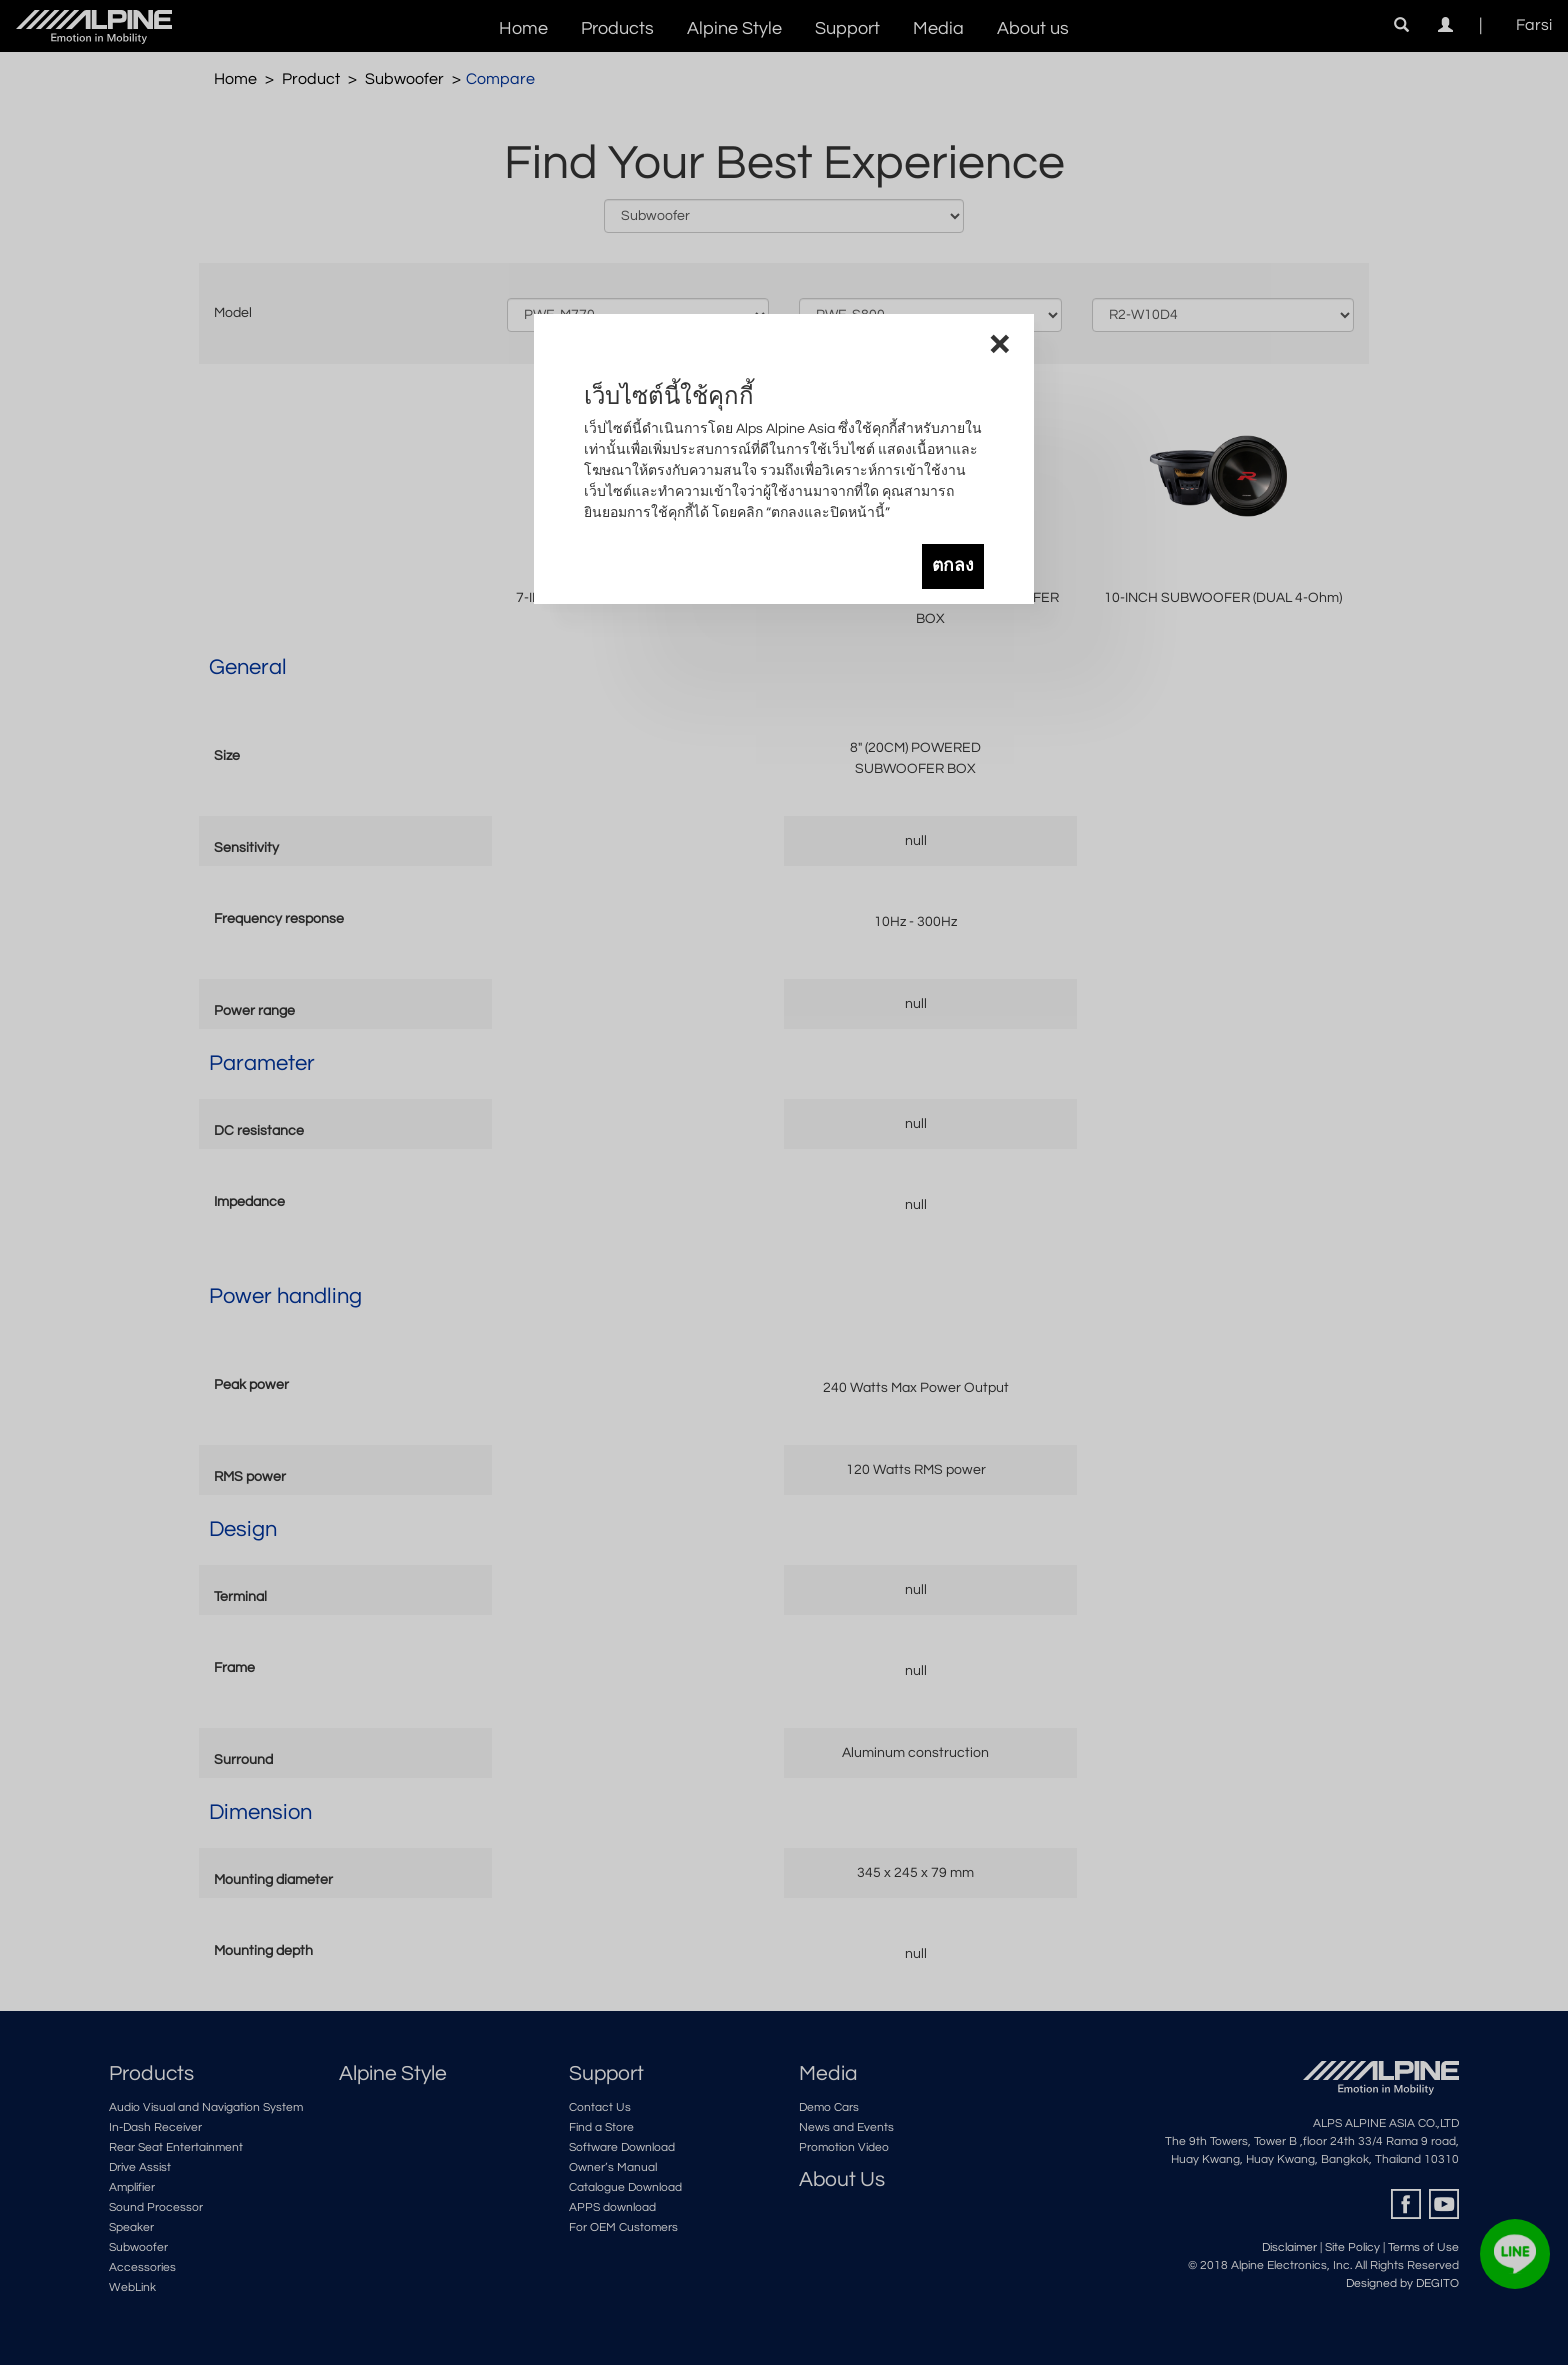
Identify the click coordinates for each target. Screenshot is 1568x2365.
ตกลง (953, 566)
